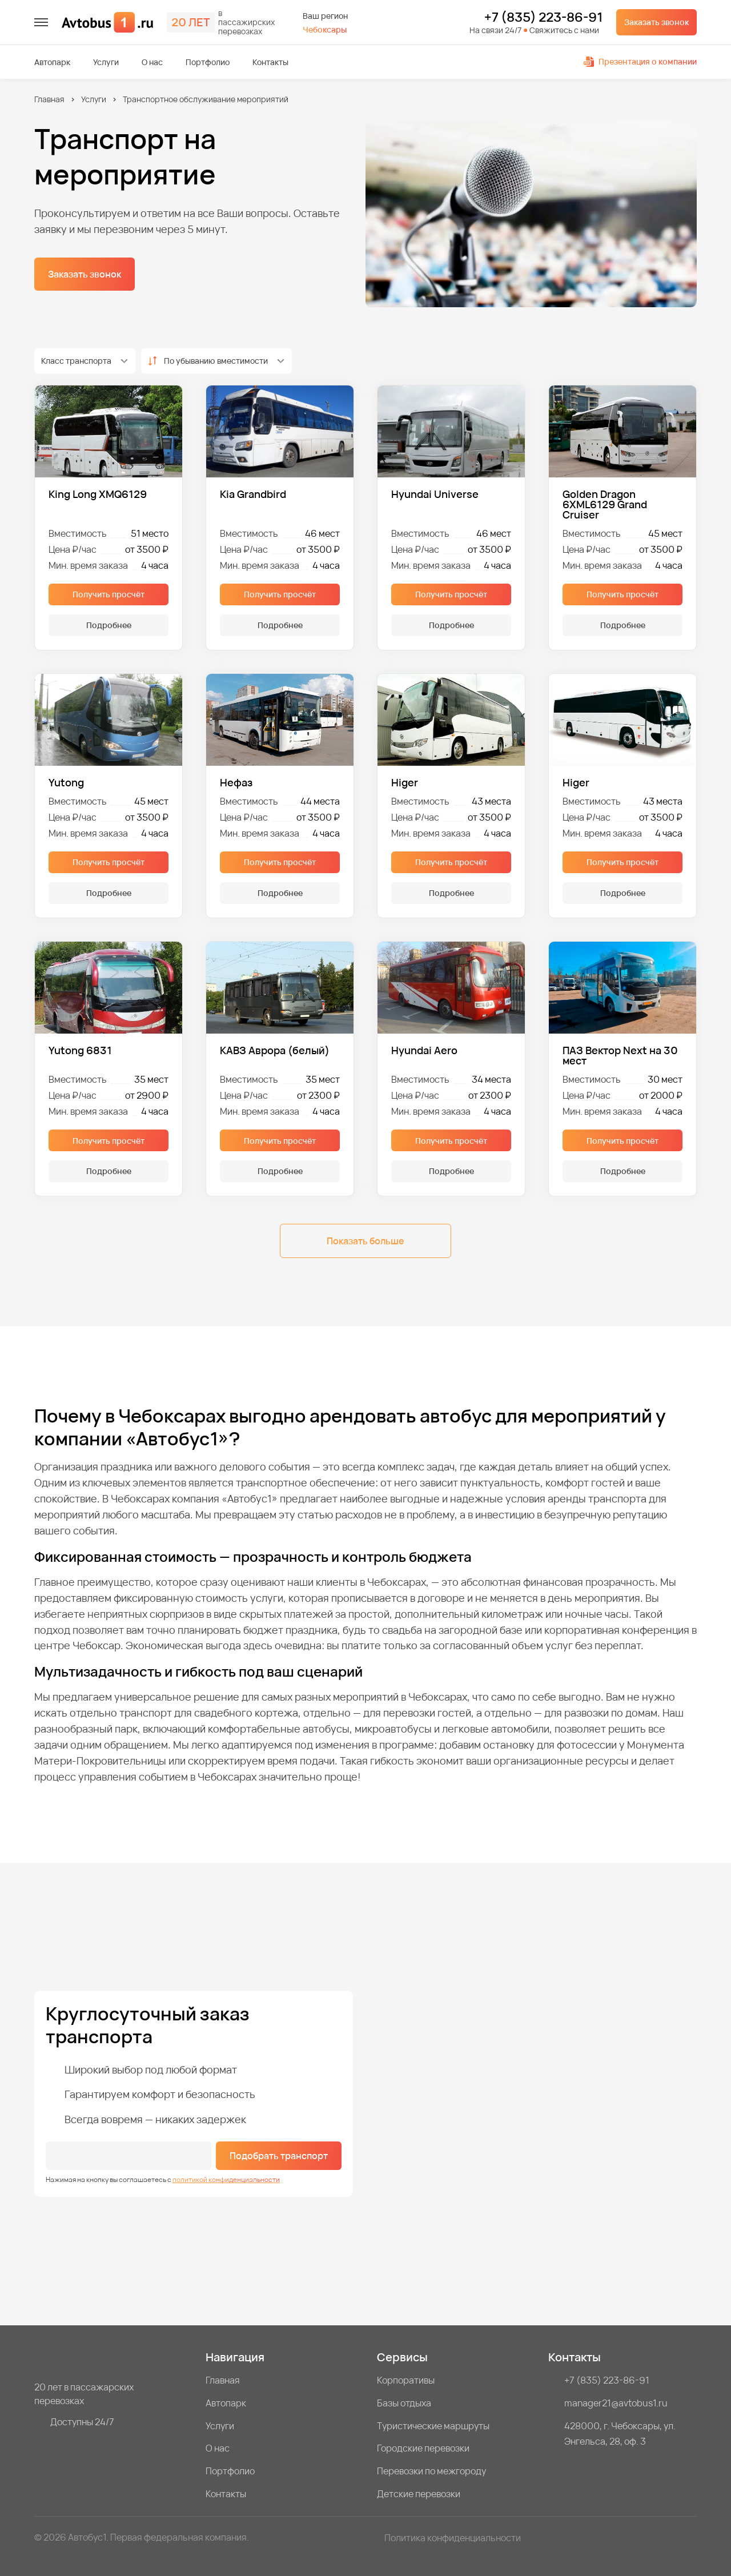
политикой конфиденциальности (226, 2179)
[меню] (41, 22)
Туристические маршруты (433, 2426)
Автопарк (52, 62)
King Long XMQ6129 (98, 495)
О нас (152, 62)
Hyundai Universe (435, 495)
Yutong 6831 (80, 1051)
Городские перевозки (423, 2448)
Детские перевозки (418, 2493)
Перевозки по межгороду (431, 2471)
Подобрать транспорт (279, 2155)
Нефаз (236, 782)
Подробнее (108, 625)
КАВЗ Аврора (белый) (275, 1051)
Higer (404, 782)
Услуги (106, 62)
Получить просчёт (108, 594)
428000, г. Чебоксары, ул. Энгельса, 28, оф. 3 (620, 2434)
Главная (49, 99)
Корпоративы (406, 2380)
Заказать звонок (656, 22)
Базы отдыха (404, 2403)
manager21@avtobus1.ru (616, 2403)
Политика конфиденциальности (452, 2537)
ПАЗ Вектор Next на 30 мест (620, 1055)
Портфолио (208, 62)
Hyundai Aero (424, 1051)
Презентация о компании (640, 61)
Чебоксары (325, 29)
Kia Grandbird (253, 495)
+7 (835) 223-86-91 (543, 18)
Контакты (270, 62)
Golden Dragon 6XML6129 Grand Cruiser (605, 504)
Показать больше (365, 1241)
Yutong (66, 782)
